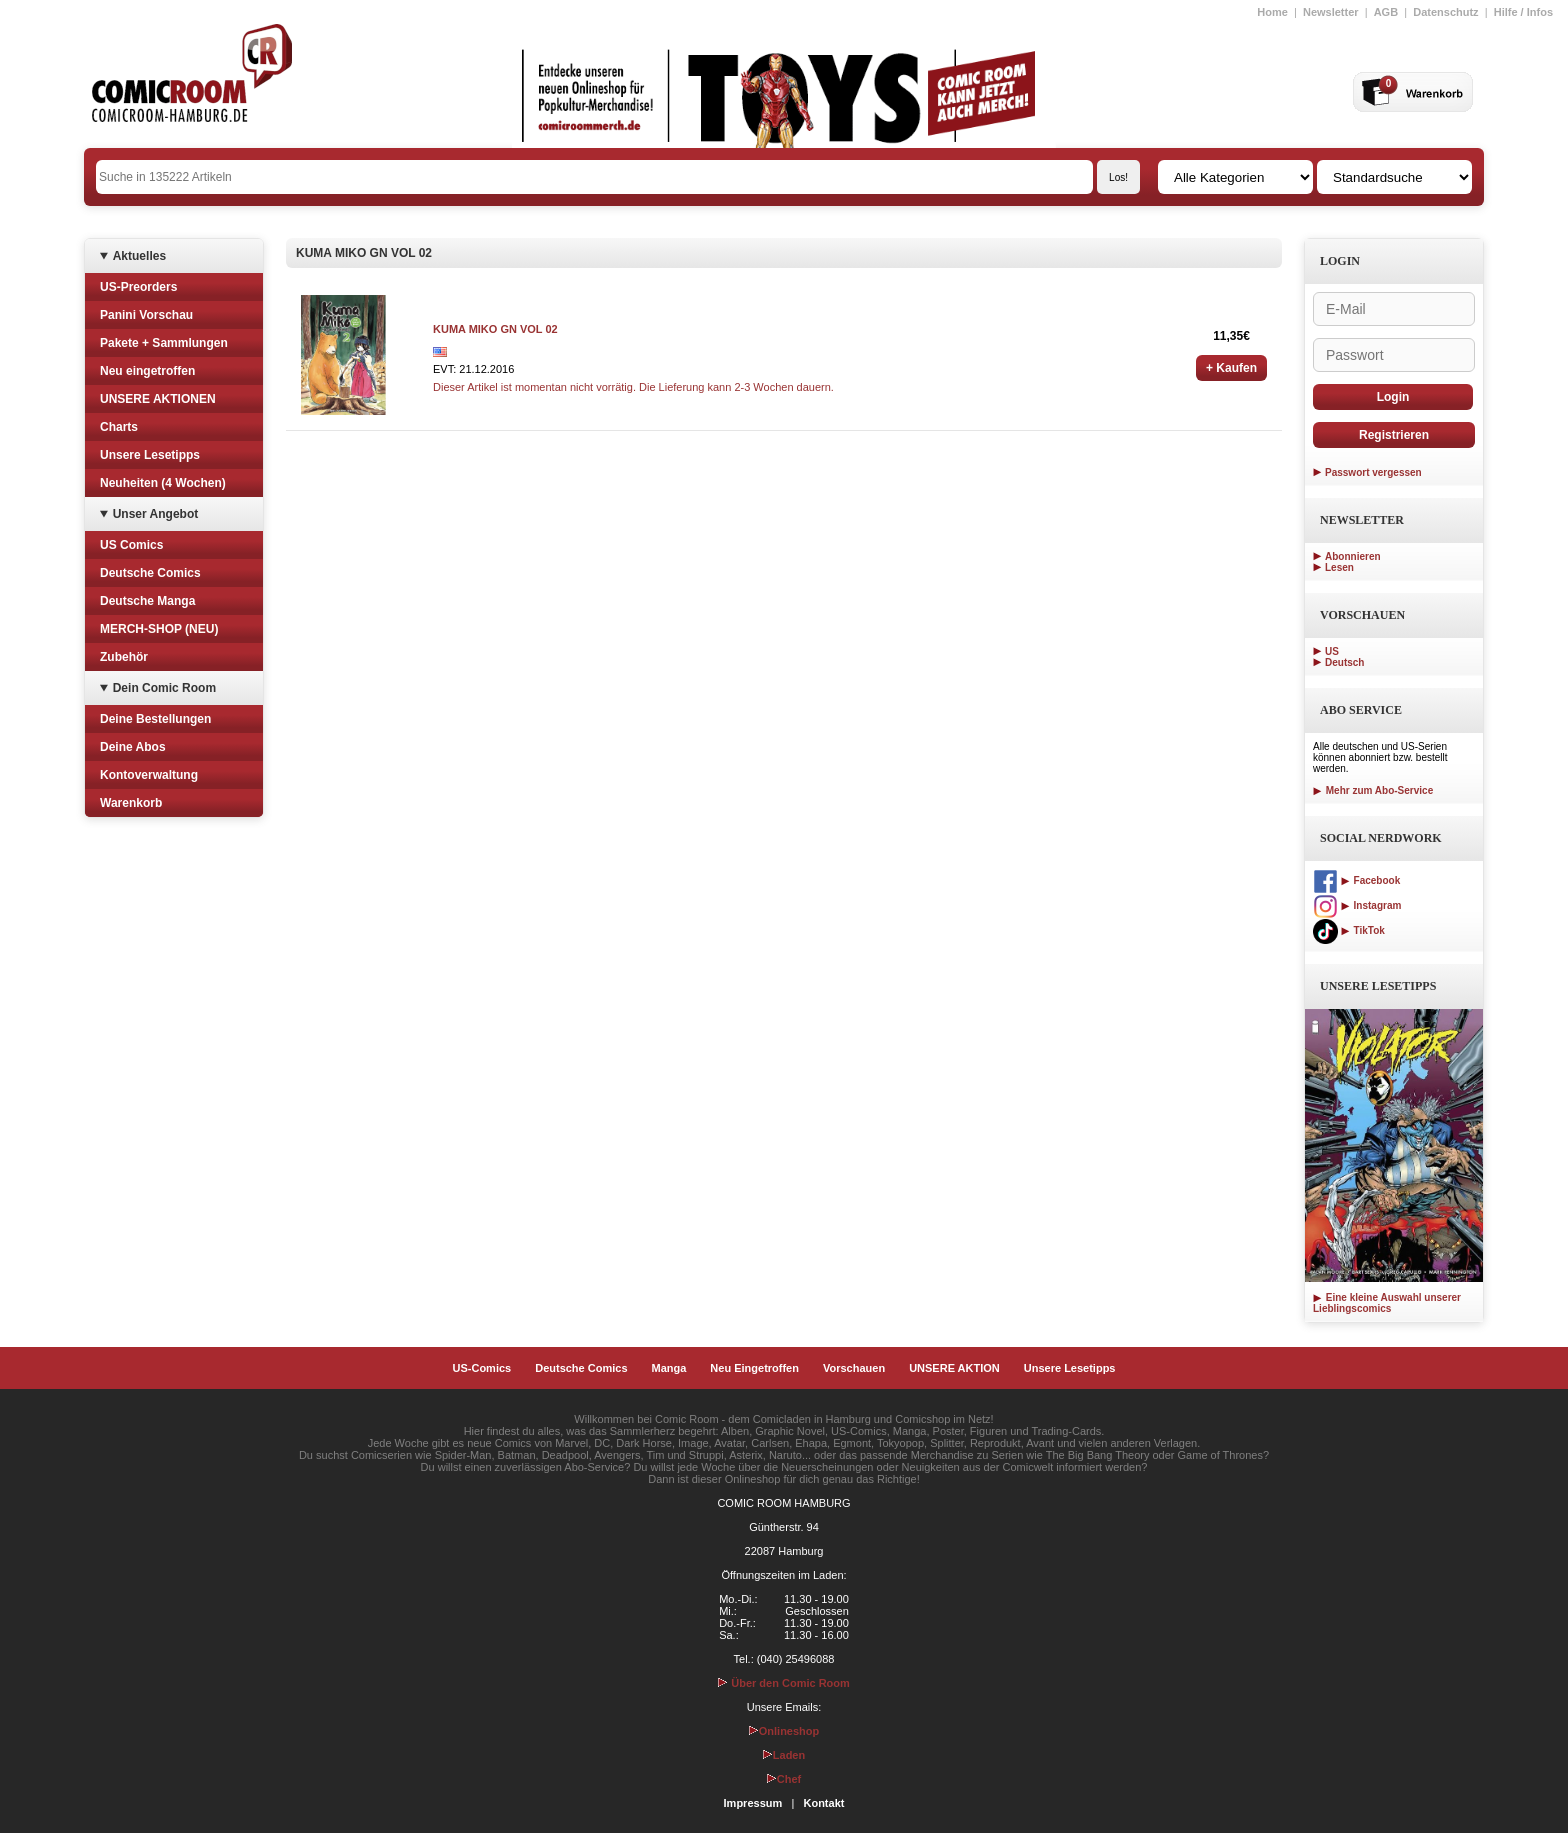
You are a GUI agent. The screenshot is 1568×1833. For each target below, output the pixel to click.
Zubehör (124, 657)
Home (1272, 12)
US (1332, 651)
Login (1393, 397)
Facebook (1356, 880)
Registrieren (1394, 435)
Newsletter (1331, 12)
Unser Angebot (156, 514)
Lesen (1339, 567)
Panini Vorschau (146, 315)
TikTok (1349, 930)
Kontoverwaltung (149, 775)
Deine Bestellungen (155, 719)
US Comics (131, 545)
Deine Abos (133, 747)
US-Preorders (138, 287)
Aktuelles (139, 256)
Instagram (1357, 905)
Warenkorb (131, 803)
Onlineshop (784, 1731)
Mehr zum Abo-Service (1373, 790)
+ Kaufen (1231, 368)
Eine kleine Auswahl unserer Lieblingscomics (1387, 1303)
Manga (669, 1368)
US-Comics (482, 1368)
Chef (784, 1779)
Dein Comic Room (164, 688)
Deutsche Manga (147, 601)
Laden (784, 1755)
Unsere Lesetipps (150, 455)
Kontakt (823, 1803)
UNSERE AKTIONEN (158, 399)
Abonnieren (1353, 556)
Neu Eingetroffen (754, 1368)
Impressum (753, 1803)
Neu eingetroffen (147, 371)
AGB (1386, 12)
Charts (119, 427)
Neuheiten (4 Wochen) (163, 483)
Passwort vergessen (1373, 472)
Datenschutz (1445, 12)
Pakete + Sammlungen (164, 343)
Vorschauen (854, 1368)
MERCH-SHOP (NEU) (159, 629)
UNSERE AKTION (954, 1368)
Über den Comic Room (784, 1683)
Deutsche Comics (150, 573)
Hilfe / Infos (1523, 12)
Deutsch (1344, 662)
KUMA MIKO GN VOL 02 (495, 329)
